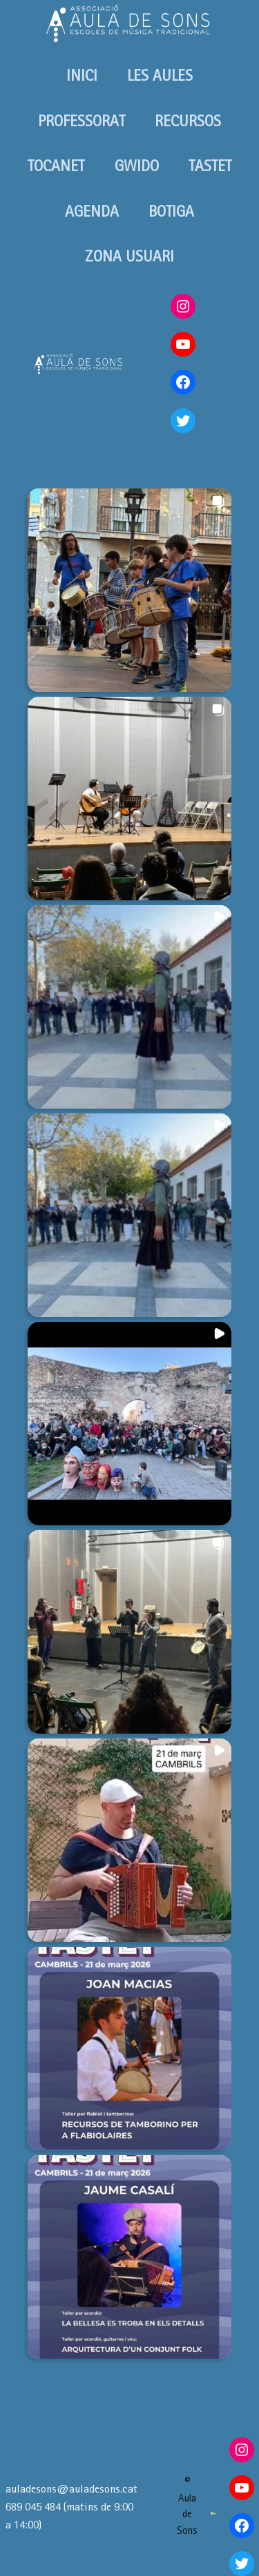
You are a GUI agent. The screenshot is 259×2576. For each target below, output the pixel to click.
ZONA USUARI (129, 256)
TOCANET (56, 166)
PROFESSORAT (81, 121)
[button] (129, 590)
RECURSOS (188, 121)
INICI (81, 75)
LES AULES (160, 75)
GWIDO (137, 166)
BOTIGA (171, 211)
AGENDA (92, 211)
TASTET (210, 166)
